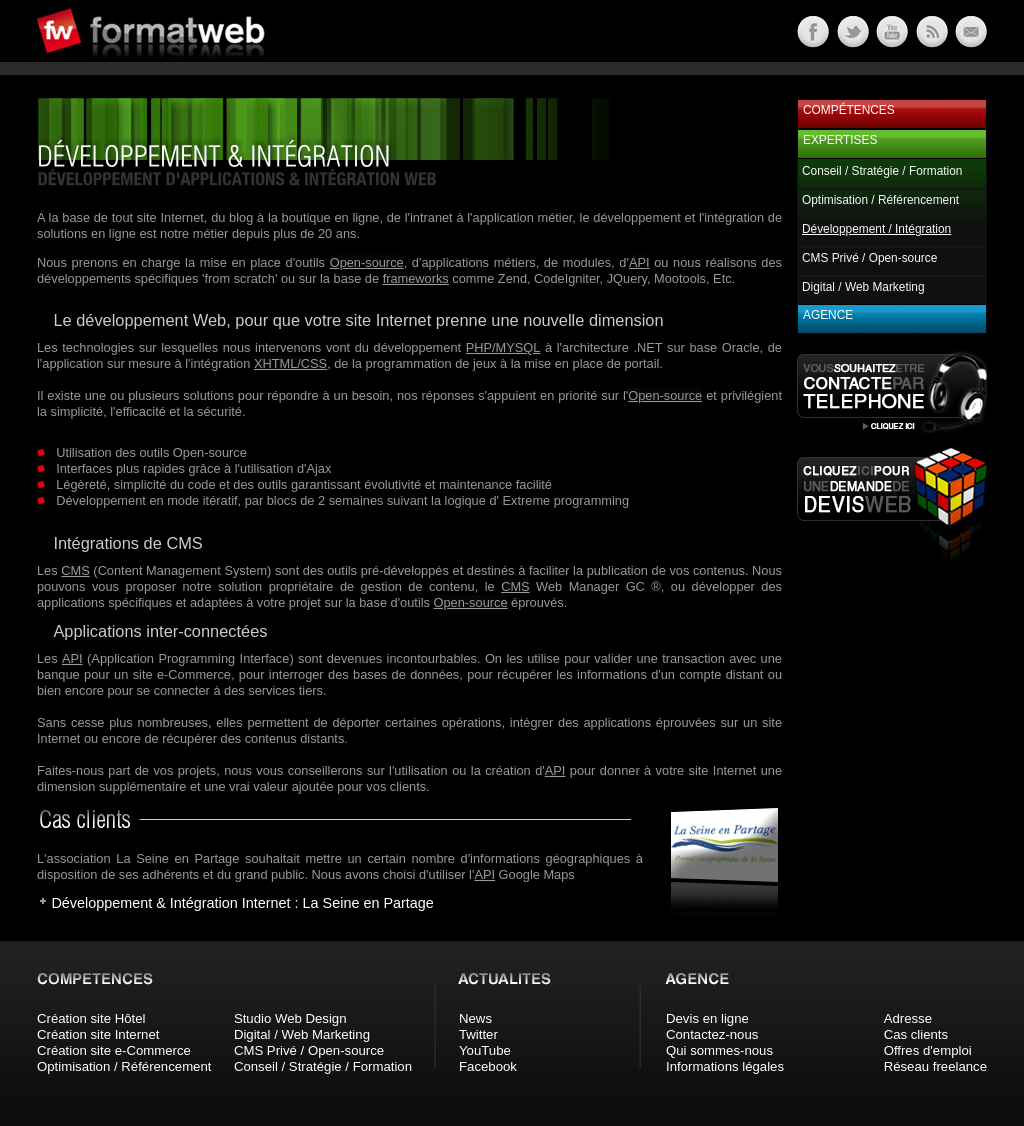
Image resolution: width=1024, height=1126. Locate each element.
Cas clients (916, 1034)
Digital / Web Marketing (863, 287)
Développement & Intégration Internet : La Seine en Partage (242, 903)
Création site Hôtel (91, 1018)
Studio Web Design (290, 1018)
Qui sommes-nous (719, 1050)
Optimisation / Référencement (880, 200)
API (639, 262)
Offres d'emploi (928, 1050)
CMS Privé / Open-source (869, 258)
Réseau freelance (935, 1066)
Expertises (840, 140)
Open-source (367, 262)
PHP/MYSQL (503, 347)
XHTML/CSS (290, 363)
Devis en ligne (707, 1018)
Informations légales (725, 1066)
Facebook (488, 1066)
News (475, 1018)
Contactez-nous (712, 1034)
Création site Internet (98, 1034)
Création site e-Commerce (114, 1050)
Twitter (478, 1034)
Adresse (908, 1018)
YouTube (485, 1050)
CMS (75, 570)
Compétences (849, 110)
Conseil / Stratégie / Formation (882, 171)
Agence (828, 315)
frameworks (416, 278)
